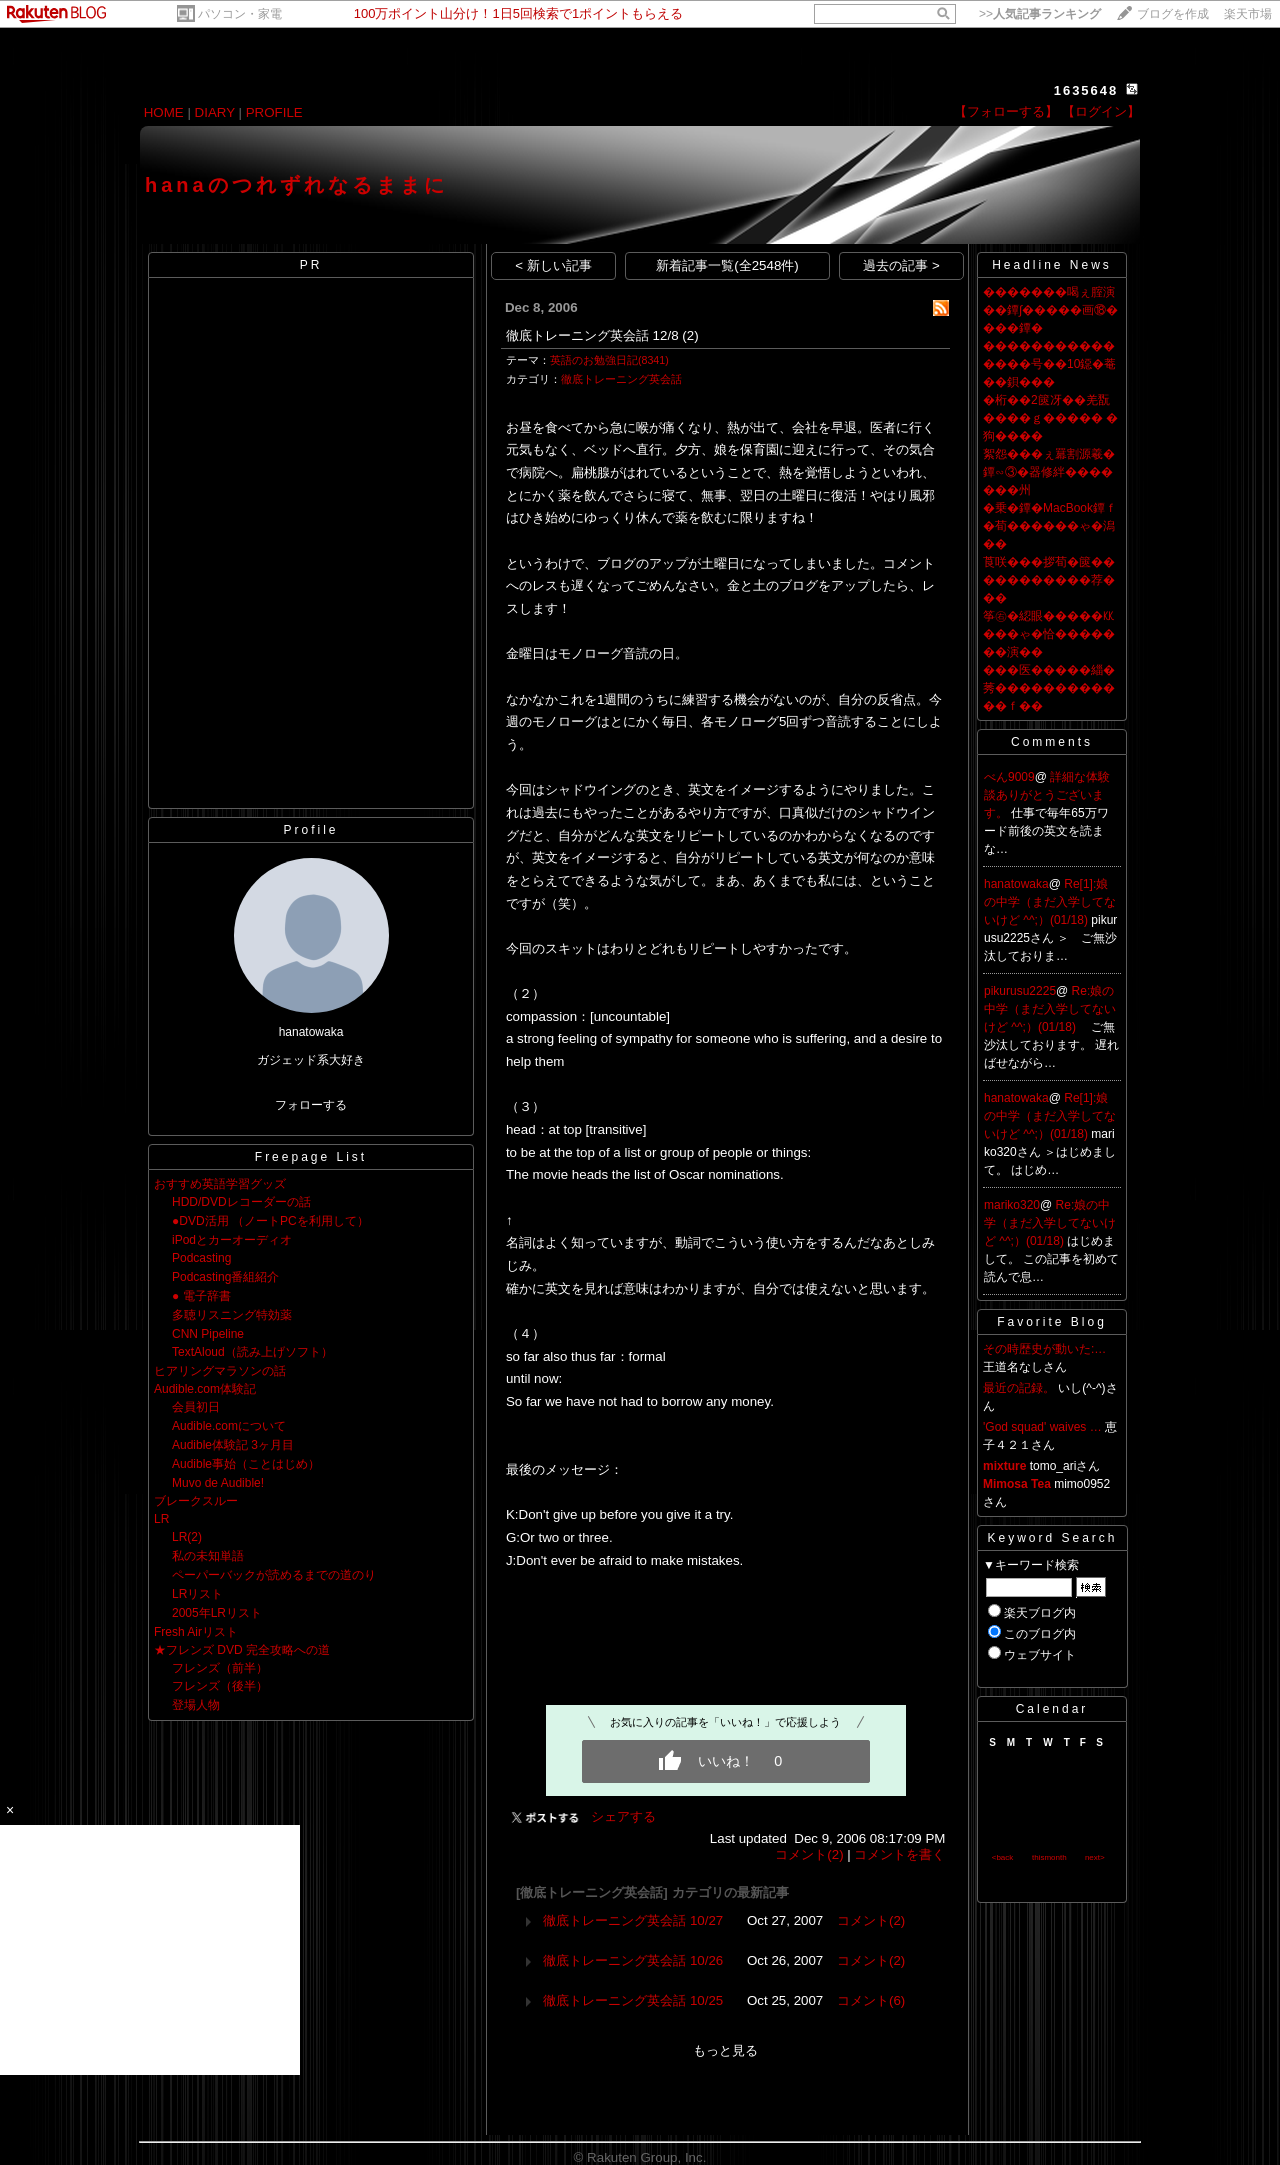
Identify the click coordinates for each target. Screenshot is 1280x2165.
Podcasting (201, 1258)
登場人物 (196, 1705)
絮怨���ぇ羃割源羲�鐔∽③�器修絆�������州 (1049, 472)
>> (1040, 14)
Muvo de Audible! (218, 1483)
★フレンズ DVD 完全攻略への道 (242, 1650)
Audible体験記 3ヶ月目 (233, 1445)
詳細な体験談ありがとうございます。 (1047, 795)
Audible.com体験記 (205, 1389)
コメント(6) (871, 2000)
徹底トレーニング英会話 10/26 (633, 1960)
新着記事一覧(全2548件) (727, 265)
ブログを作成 (1173, 14)
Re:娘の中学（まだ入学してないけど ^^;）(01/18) (1050, 1009)
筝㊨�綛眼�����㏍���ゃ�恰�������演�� (1049, 634)
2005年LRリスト (217, 1613)
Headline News (1052, 265)
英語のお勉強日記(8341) (609, 360)
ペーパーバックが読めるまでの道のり (274, 1575)
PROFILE (274, 112)
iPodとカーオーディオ (232, 1240)
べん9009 (1009, 777)
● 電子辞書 (201, 1296)
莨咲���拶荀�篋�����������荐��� (1049, 580)
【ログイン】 (1101, 111)
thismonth (1049, 1857)
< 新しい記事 (553, 265)
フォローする (311, 1105)
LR (161, 1519)
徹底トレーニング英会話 (621, 379)
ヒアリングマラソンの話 (220, 1371)
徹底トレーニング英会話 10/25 (633, 2000)
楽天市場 (1248, 14)
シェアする (623, 1816)
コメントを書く (899, 1854)
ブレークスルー (196, 1501)
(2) (690, 335)
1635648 (1086, 90)
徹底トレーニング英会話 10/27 (633, 1920)
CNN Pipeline (208, 1334)
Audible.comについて (229, 1426)
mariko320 (1012, 1205)
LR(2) (187, 1537)
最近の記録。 (1019, 1388)
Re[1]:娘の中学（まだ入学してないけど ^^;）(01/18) (1050, 902)
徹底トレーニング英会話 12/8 (592, 335)
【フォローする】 (1006, 111)
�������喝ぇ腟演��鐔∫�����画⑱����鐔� (1050, 310)
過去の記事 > (901, 265)
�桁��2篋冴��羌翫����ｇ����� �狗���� (1050, 418)
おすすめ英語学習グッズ (220, 1184)
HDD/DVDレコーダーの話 (241, 1202)
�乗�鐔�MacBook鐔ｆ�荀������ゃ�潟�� (1050, 526)
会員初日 (196, 1407)
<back (1003, 1857)
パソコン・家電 (240, 14)
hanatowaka (1016, 884)
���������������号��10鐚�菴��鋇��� (1049, 364)
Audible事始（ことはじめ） (246, 1464)
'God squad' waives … (1042, 1427)
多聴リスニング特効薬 (232, 1315)
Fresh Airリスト (196, 1632)
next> (1095, 1857)
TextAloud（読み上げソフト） (252, 1352)
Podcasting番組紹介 (225, 1277)
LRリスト (197, 1594)
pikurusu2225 (1020, 991)
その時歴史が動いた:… (1044, 1349)
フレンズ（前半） (220, 1668)
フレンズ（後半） (220, 1686)
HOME (164, 112)
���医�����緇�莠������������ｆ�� (1049, 688)
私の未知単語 (208, 1556)
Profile (310, 830)
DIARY (215, 112)
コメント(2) (809, 1854)
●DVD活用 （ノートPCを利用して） (270, 1221)
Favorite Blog (1052, 1322)
